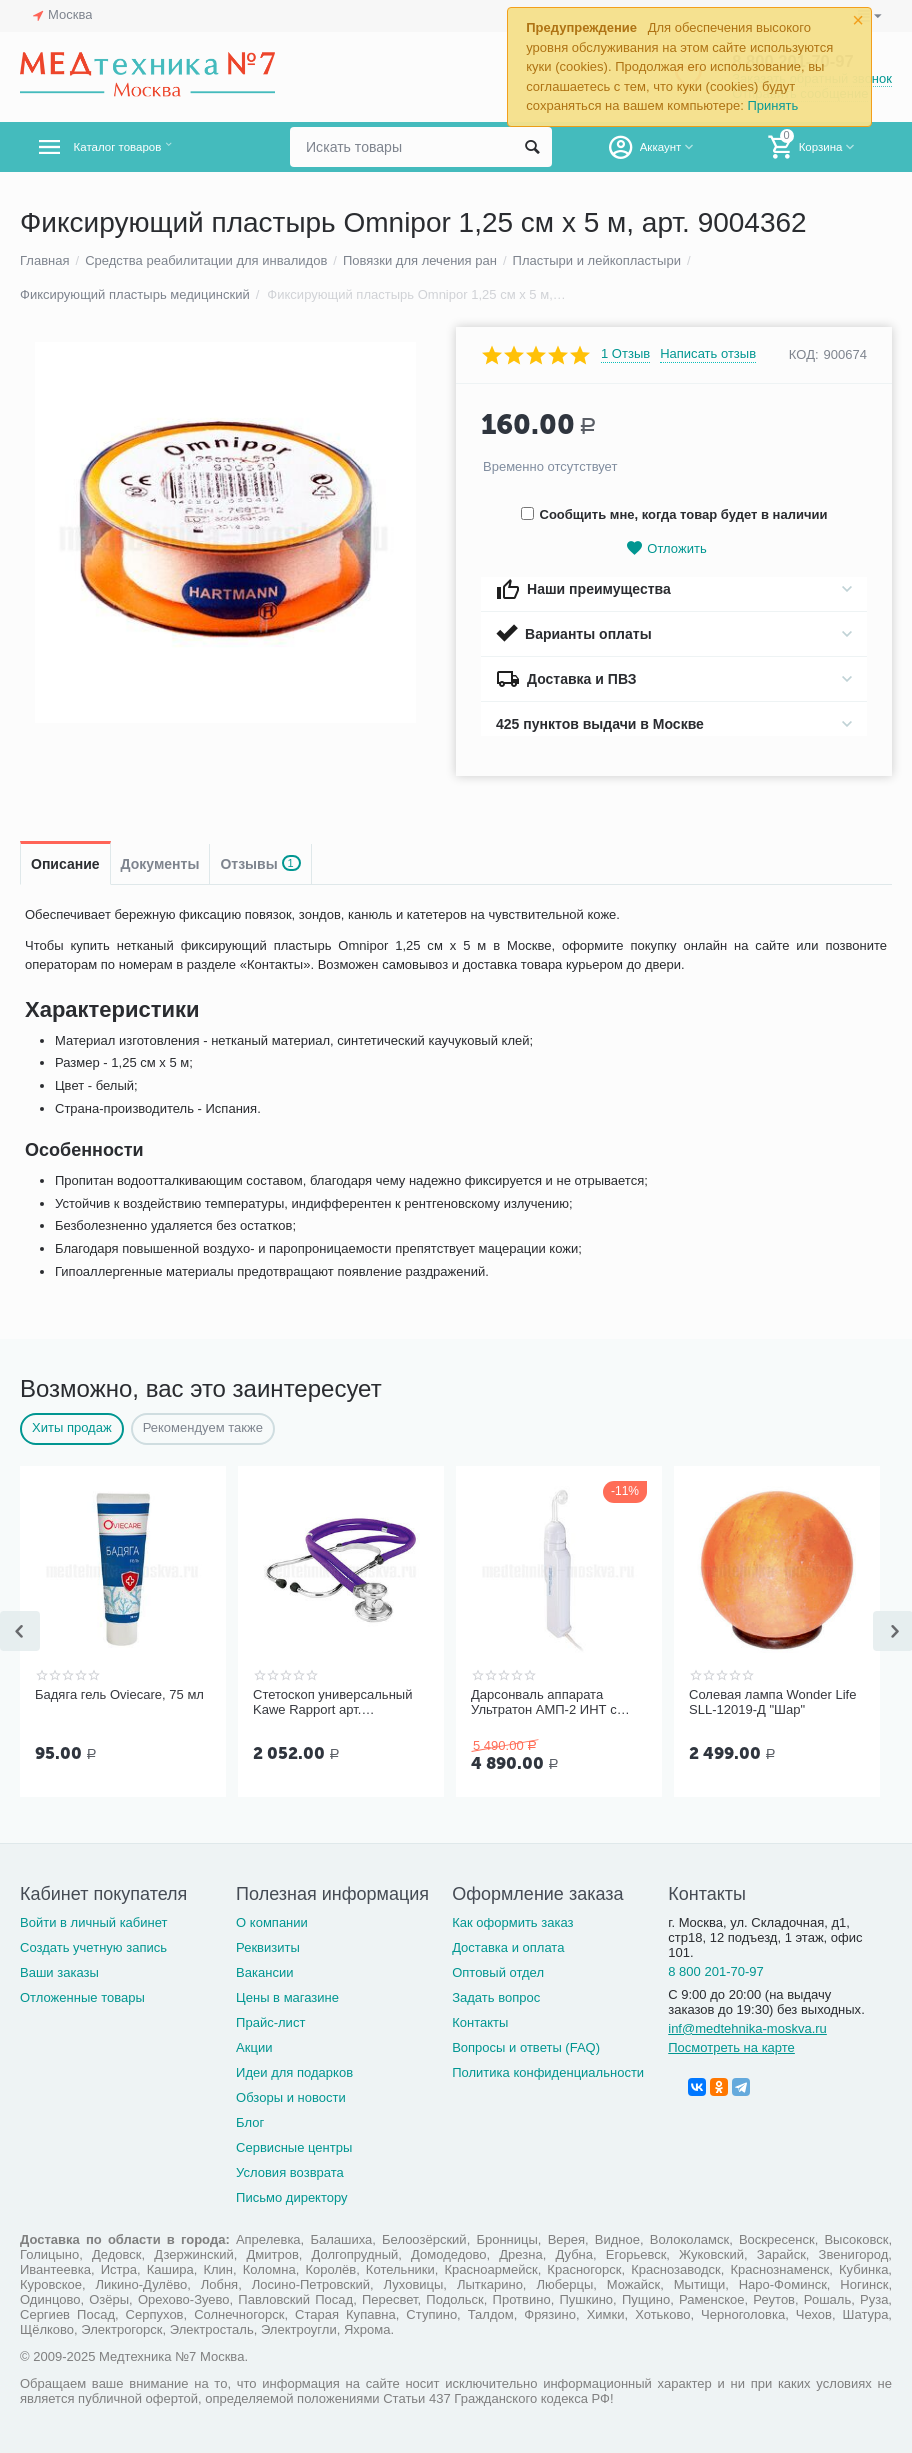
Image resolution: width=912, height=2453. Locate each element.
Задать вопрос (496, 1997)
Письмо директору (292, 2197)
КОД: (804, 354)
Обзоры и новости (291, 2097)
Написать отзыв (708, 354)
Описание (65, 864)
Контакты (480, 2022)
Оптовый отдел (498, 1972)
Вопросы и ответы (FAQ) (526, 2047)
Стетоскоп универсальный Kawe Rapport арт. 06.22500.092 (332, 1703)
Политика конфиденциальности (548, 2072)
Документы (160, 864)
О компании (272, 1922)
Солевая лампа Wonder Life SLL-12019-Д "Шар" (772, 1702)
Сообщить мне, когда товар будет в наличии (674, 514)
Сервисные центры (294, 2147)
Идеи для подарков (294, 2072)
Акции (254, 2047)
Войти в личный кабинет (94, 1922)
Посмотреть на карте (731, 2047)
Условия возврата (290, 2172)
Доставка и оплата (508, 1947)
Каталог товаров (138, 147)
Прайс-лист (270, 2022)
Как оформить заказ (512, 1922)
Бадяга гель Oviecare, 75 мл (119, 1694)
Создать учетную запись (93, 1947)
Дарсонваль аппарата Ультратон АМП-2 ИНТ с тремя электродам (544, 1703)
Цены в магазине (287, 1997)
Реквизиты (268, 1947)
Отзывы (260, 863)
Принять (772, 105)
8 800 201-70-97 (716, 1971)
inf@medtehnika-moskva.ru (747, 2028)
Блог (250, 2122)
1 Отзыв (625, 354)
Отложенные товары (82, 1997)
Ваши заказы (59, 1972)
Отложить (666, 548)
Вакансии (264, 1972)
